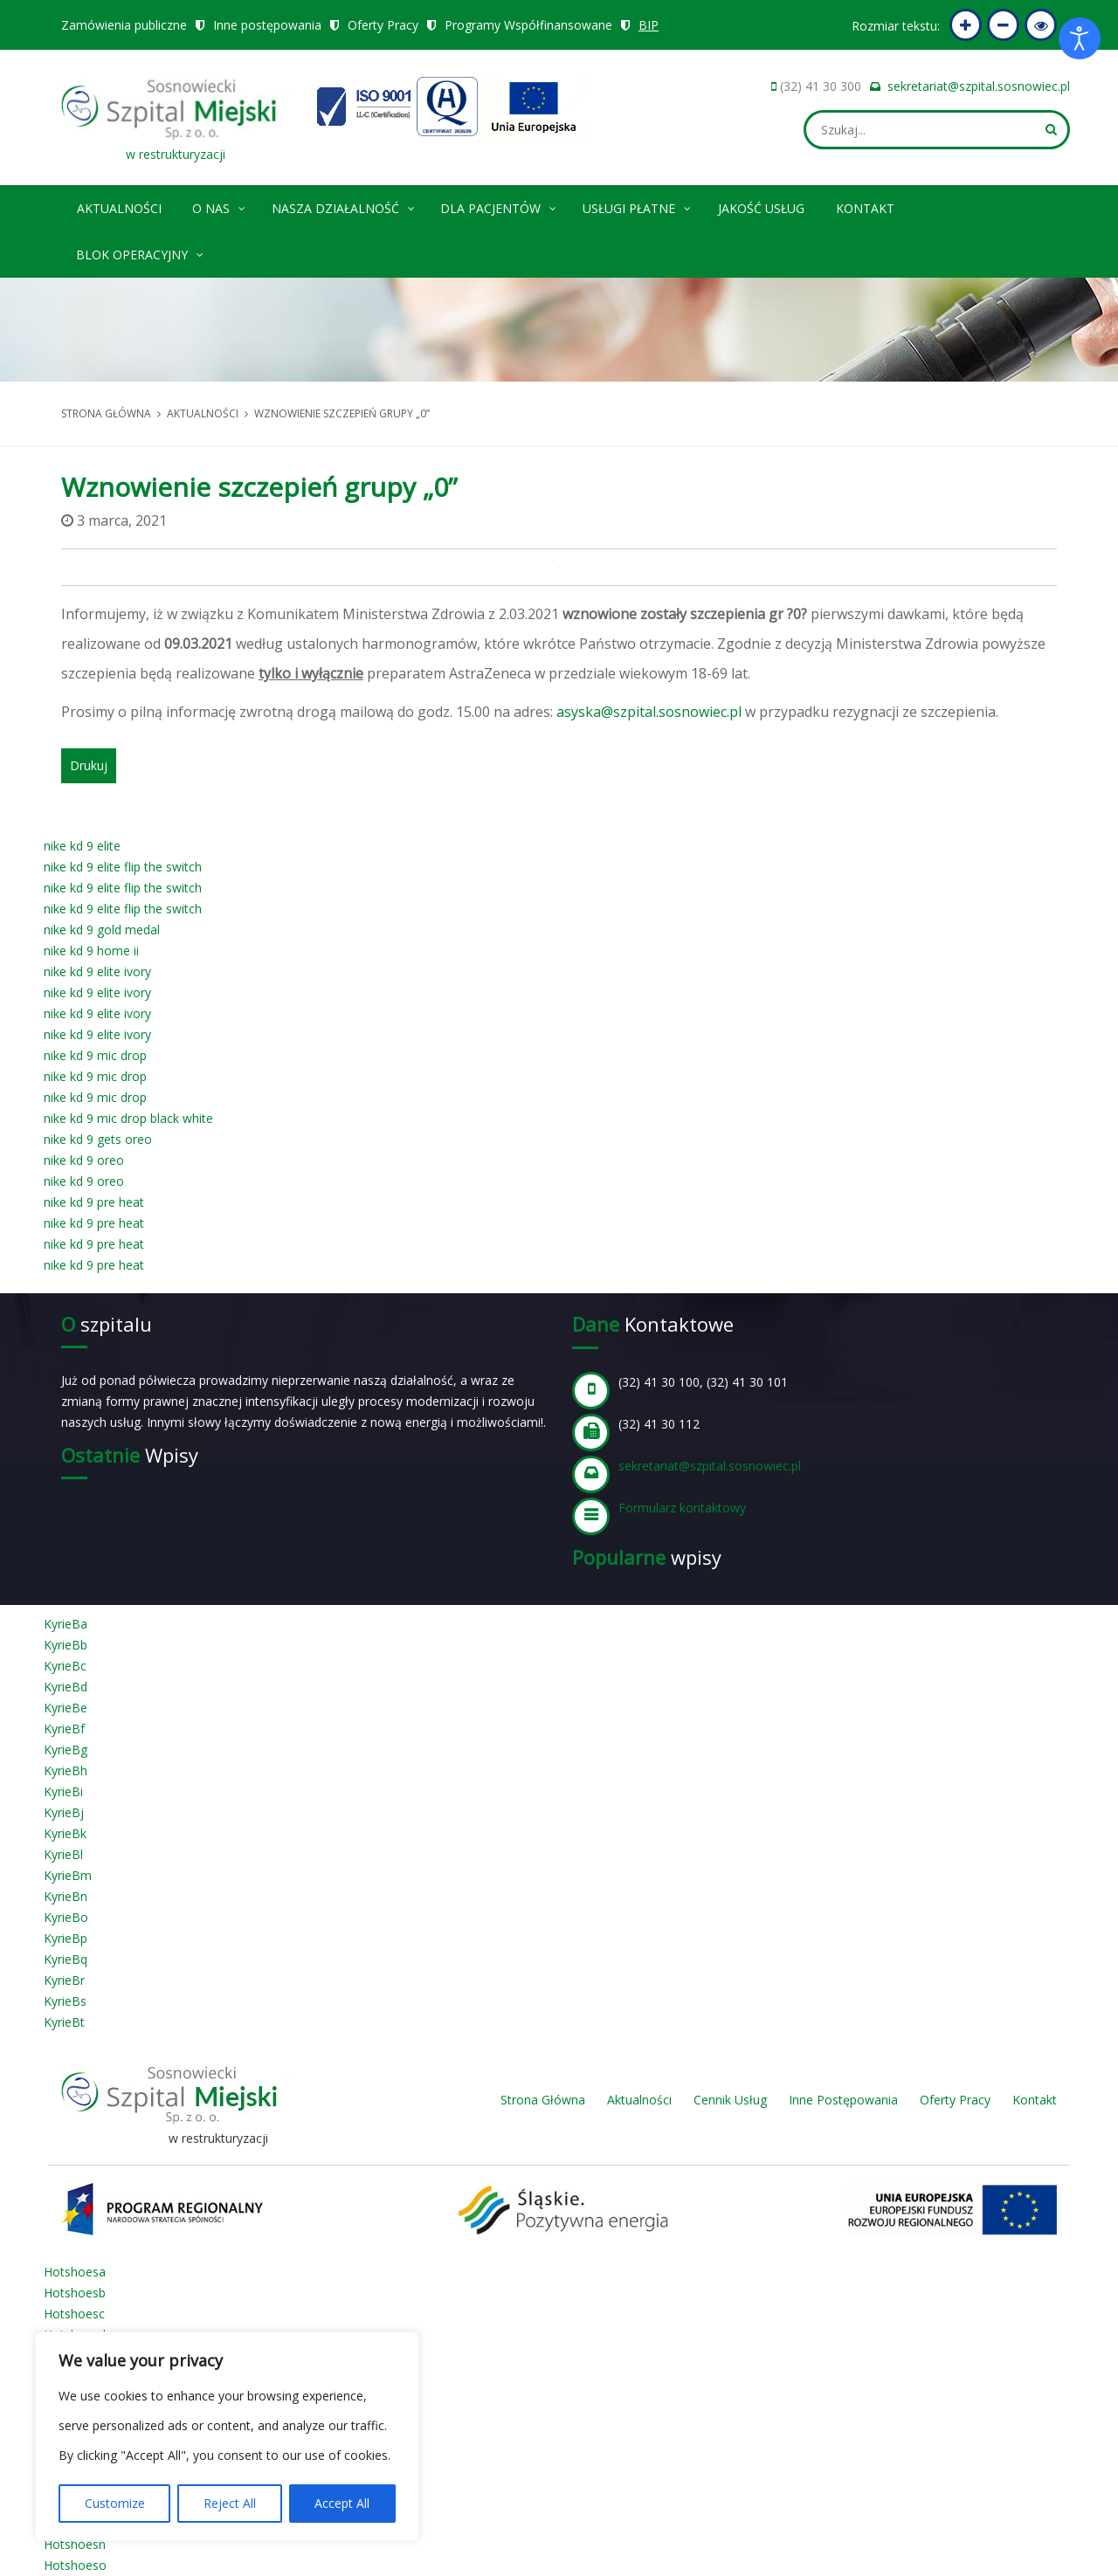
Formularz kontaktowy (682, 1507)
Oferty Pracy (383, 25)
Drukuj (88, 765)
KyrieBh (65, 1770)
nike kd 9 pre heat (94, 1202)
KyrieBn (65, 1896)
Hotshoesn (75, 2544)
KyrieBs (65, 2001)
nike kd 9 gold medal (102, 929)
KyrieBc (65, 1665)
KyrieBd (65, 1686)
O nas (219, 206)
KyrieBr (64, 1980)
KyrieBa (65, 1623)
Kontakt (865, 208)
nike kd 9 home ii (91, 950)
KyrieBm (68, 1875)
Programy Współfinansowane (528, 25)
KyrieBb (65, 1644)
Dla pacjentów (499, 206)
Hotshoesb (75, 2292)
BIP (648, 25)
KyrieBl (63, 1854)
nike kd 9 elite (82, 845)
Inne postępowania (267, 25)
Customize (115, 2503)
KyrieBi (63, 1791)
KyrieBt (64, 2022)
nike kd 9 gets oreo (98, 1139)
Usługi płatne (638, 206)
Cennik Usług (730, 2099)
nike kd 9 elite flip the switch (123, 866)
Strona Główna (542, 2099)
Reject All (230, 2503)
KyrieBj (64, 1812)
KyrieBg (65, 1749)
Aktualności (119, 208)
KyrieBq (65, 1959)
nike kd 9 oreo (84, 1160)
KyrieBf (64, 1728)
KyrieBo (66, 1917)
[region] (227, 2436)
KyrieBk (65, 1833)
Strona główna (106, 413)
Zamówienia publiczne (124, 25)
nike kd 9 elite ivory (97, 971)
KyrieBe (65, 1707)
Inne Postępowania (843, 2099)
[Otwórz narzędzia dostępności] (1080, 38)
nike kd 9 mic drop (95, 1055)
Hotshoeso (75, 2565)
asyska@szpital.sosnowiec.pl (649, 711)
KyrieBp (65, 1938)
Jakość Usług (761, 208)
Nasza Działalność (344, 206)
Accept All (341, 2503)
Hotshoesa (75, 2271)
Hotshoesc (74, 2313)
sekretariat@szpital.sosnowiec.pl (978, 86)
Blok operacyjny (140, 252)
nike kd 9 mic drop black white (128, 1118)
